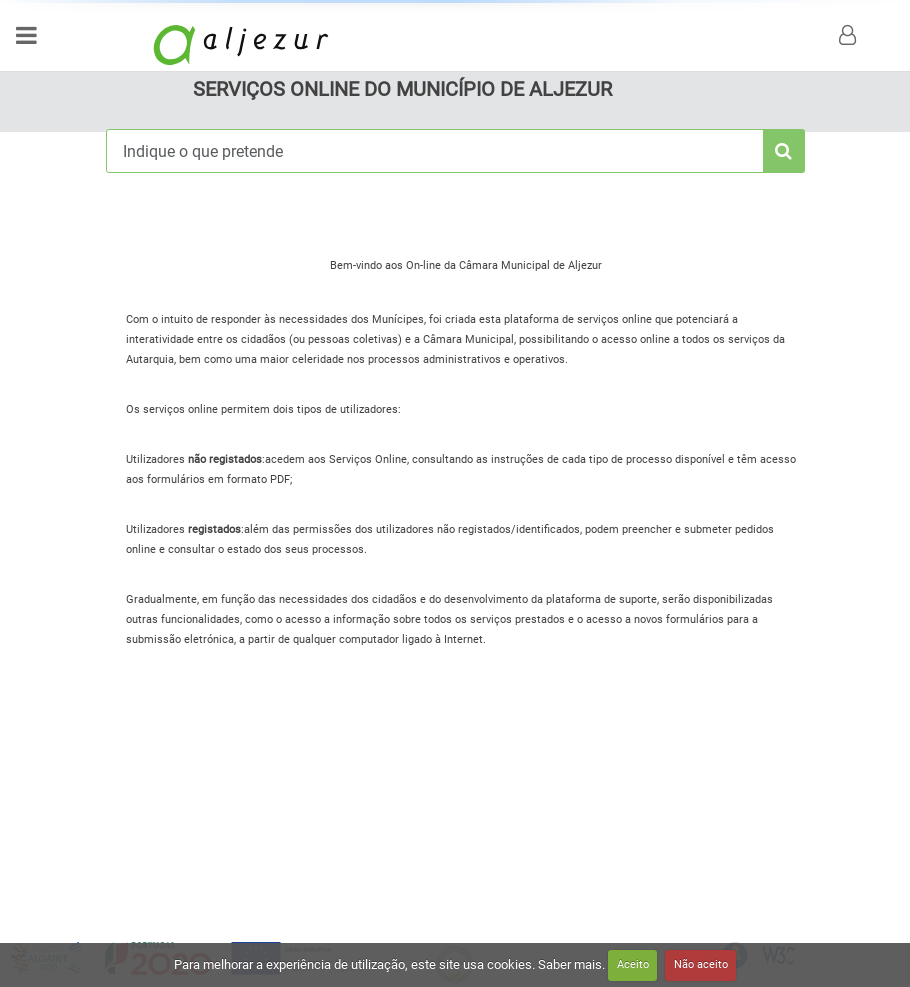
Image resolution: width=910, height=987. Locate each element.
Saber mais (570, 963)
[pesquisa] (784, 151)
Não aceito (701, 964)
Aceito (633, 964)
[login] (850, 35)
